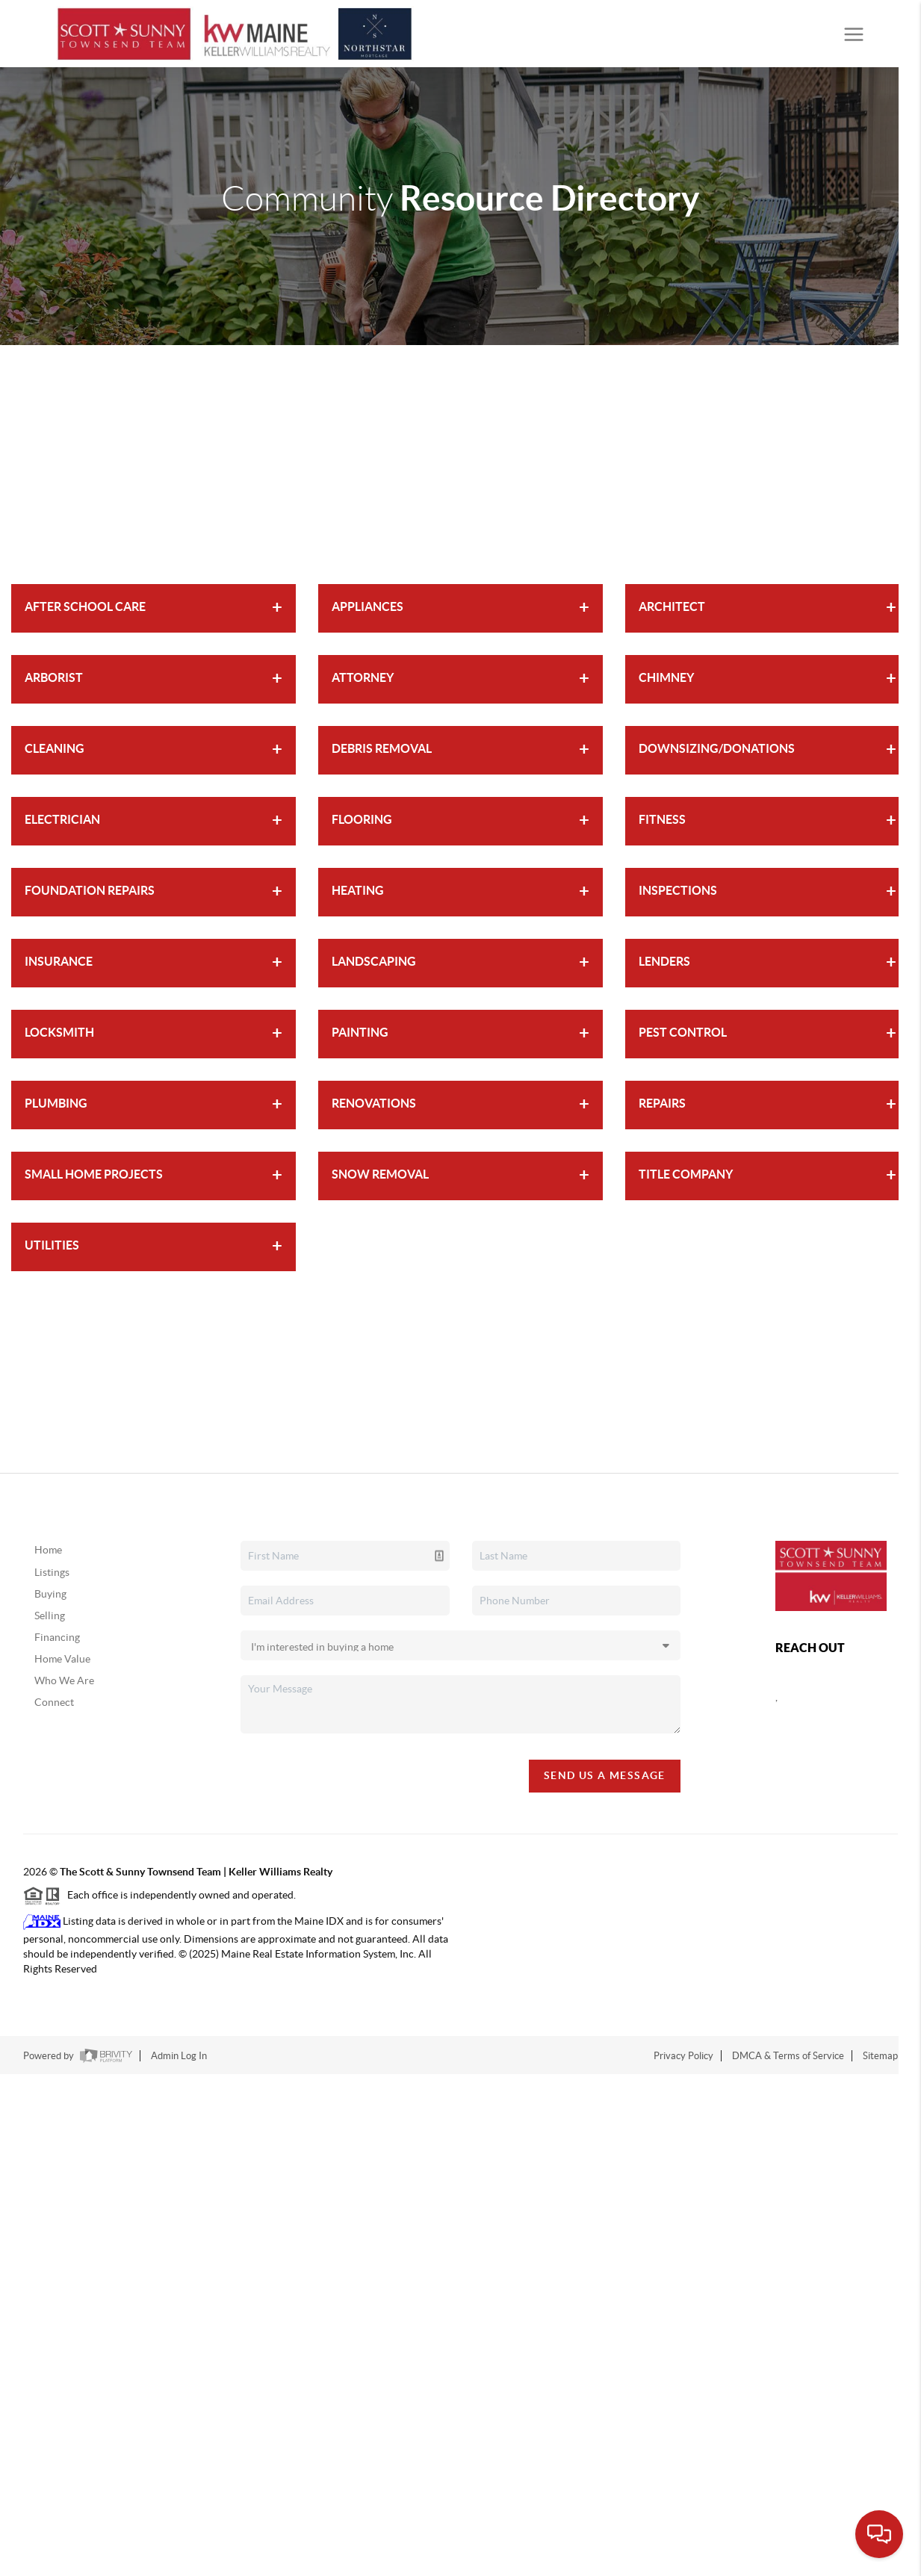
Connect (54, 1702)
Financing (57, 1637)
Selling (49, 1615)
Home (48, 1550)
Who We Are (64, 1680)
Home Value (62, 1659)
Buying (50, 1594)
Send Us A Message (605, 1775)
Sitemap (880, 2055)
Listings (51, 1572)
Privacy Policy (683, 2055)
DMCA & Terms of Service (788, 2055)
